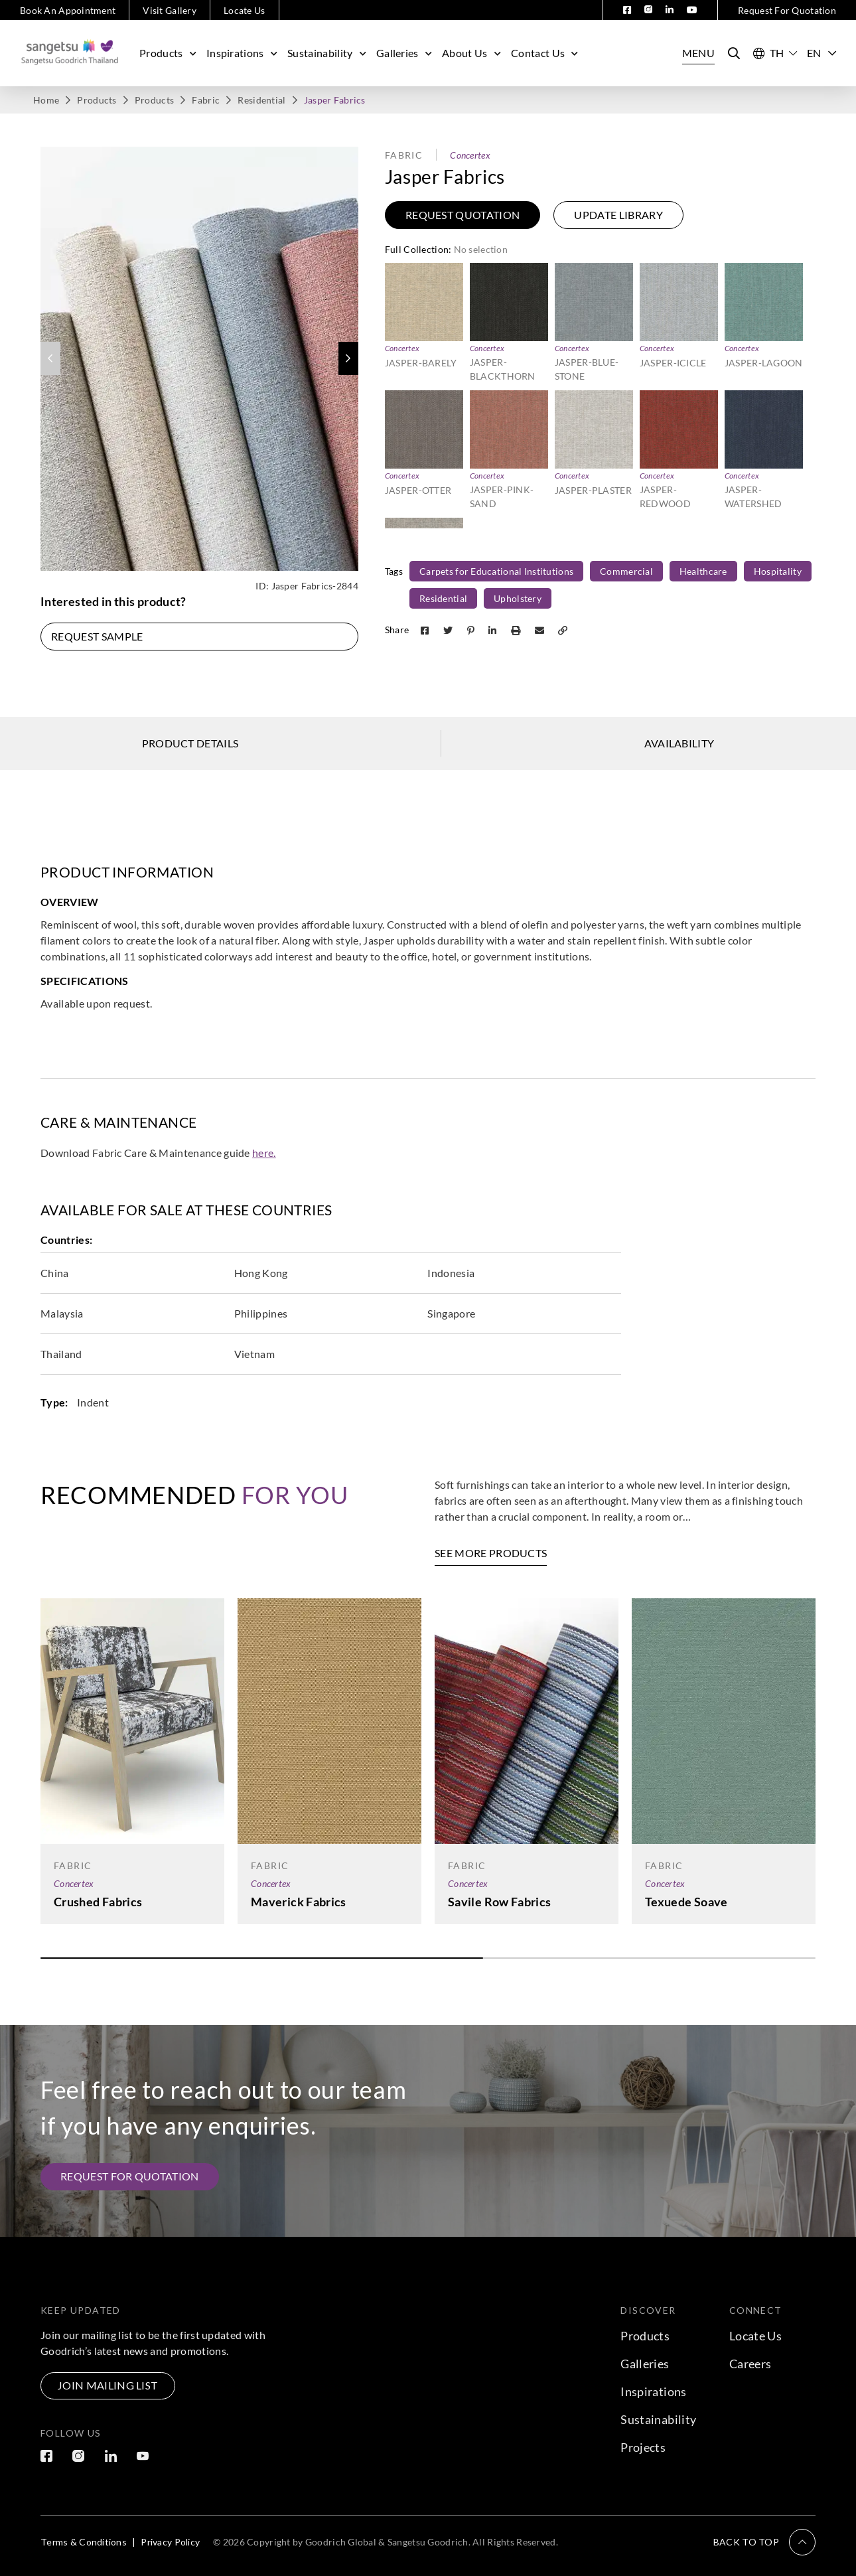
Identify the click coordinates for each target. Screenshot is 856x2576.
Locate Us (244, 10)
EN (821, 52)
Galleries (405, 52)
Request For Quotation (787, 10)
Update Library (618, 214)
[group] (199, 359)
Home (46, 100)
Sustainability (328, 52)
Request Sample (97, 636)
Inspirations (243, 52)
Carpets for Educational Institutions (496, 571)
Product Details (190, 743)
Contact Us (546, 52)
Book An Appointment (67, 10)
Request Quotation (462, 214)
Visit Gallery (169, 10)
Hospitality (778, 571)
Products (169, 52)
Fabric (206, 100)
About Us (473, 52)
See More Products (491, 1553)
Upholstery (517, 598)
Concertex (470, 155)
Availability (679, 743)
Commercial (626, 571)
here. (264, 1152)
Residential (261, 100)
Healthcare (703, 571)
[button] (348, 358)
